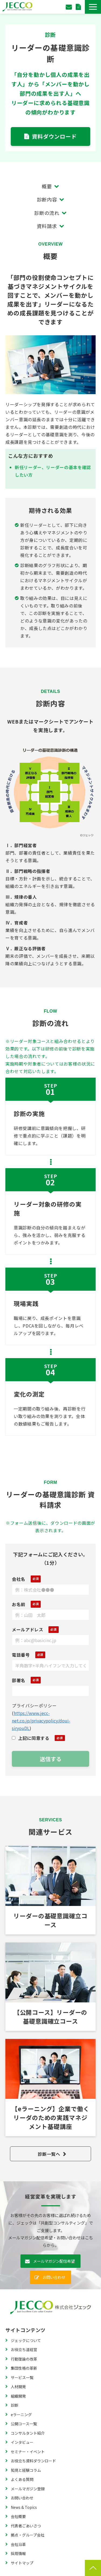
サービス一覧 (22, 2377)
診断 (14, 2405)
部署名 (18, 1680)
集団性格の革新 (24, 2368)
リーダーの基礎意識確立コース (50, 1890)
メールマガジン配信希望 (54, 2261)
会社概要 (18, 2516)
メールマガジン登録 (28, 2488)
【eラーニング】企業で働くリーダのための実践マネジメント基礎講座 (50, 2087)
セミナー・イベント (28, 2451)
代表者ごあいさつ (26, 2525)
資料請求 (47, 225)
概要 (47, 186)
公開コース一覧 (24, 2423)
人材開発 (18, 2386)
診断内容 (47, 199)
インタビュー (22, 2442)
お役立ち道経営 (24, 2349)
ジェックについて (26, 2340)
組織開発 (18, 2396)
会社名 (18, 1579)
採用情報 (18, 2553)
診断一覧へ (49, 2154)
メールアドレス (27, 1629)
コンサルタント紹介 (28, 2433)
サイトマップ (22, 2563)
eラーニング (21, 2414)
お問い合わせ (69, 7)
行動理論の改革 (24, 2359)
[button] (93, 7)
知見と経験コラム (26, 2470)
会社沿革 (18, 2544)
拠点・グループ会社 (27, 2535)
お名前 (18, 1604)
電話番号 (21, 1655)
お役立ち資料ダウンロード (33, 2460)
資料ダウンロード (78, 7)
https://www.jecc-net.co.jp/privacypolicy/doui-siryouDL (41, 1720)
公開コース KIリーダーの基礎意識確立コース (50, 1986)
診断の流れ (47, 212)
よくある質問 (22, 2479)
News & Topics (24, 2507)
